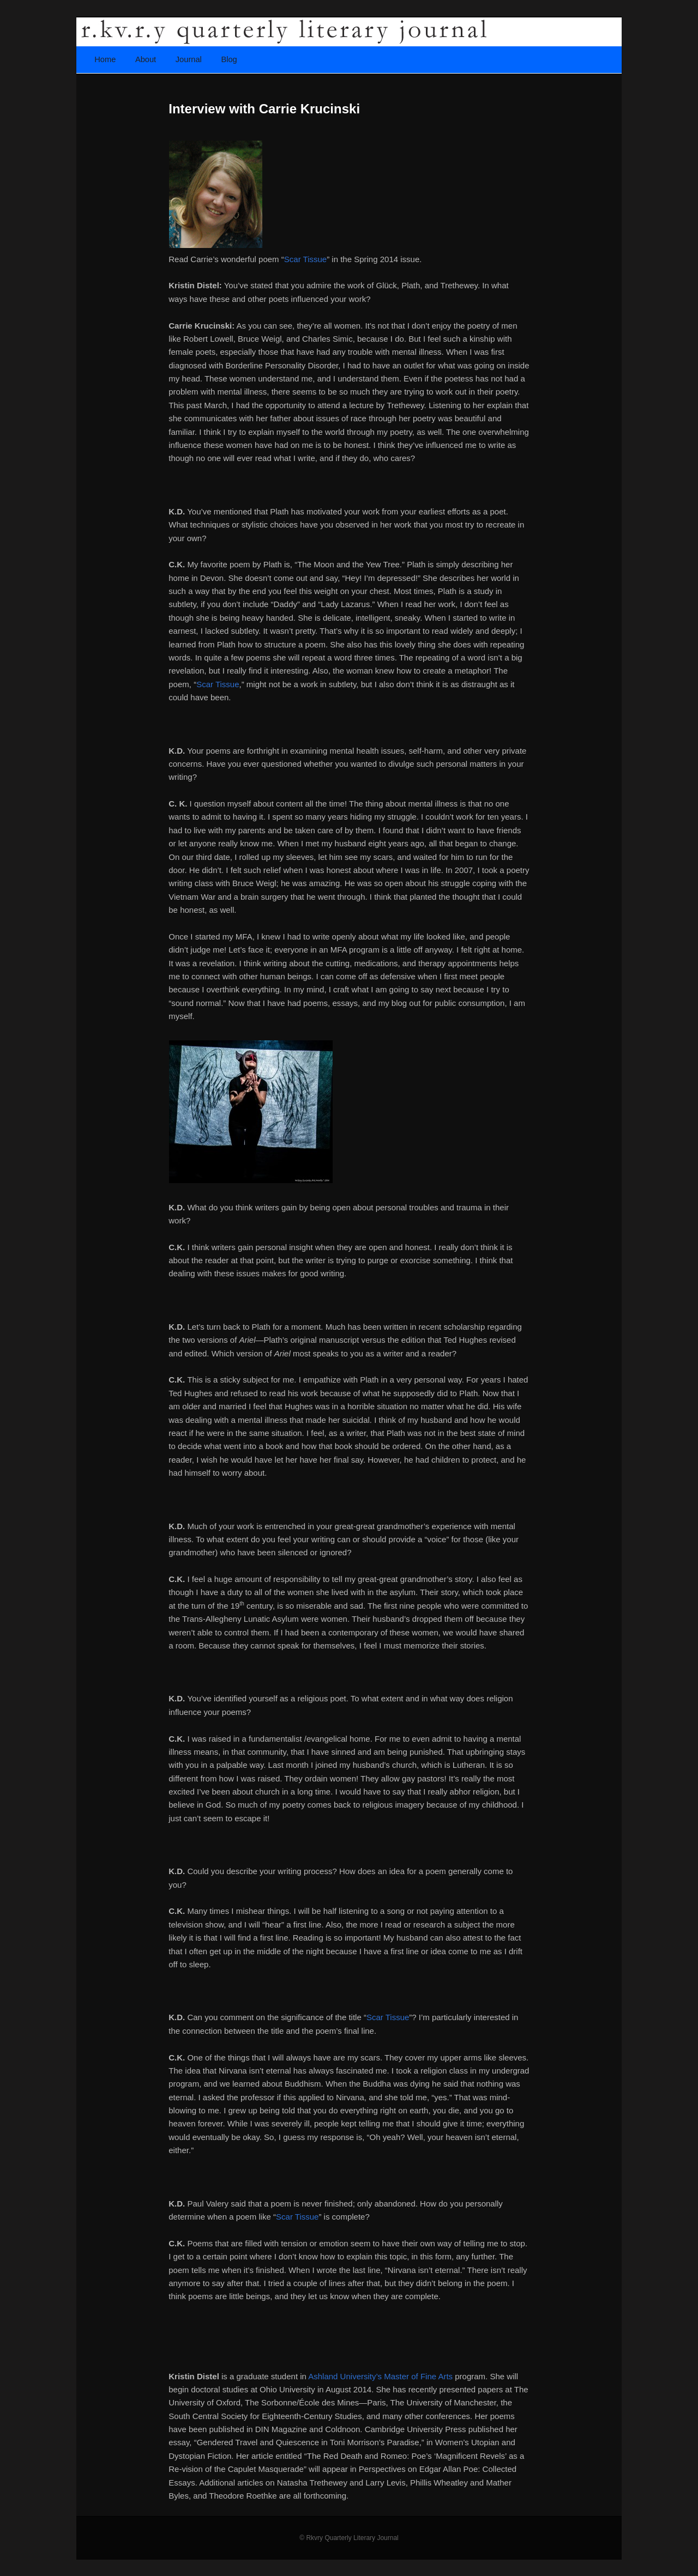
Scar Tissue (305, 259)
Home (105, 59)
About (145, 59)
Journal (189, 59)
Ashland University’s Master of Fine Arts (381, 2376)
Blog (229, 59)
